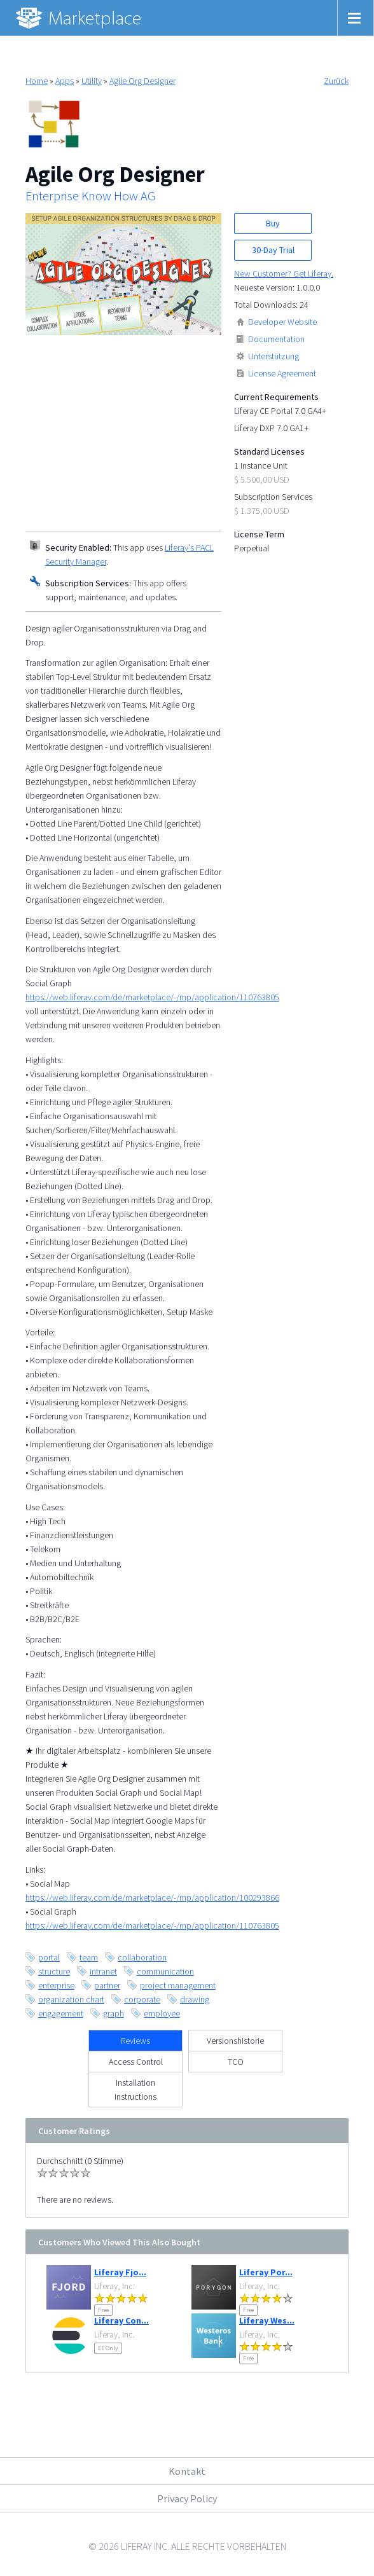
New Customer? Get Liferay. (283, 273)
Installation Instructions (135, 2089)
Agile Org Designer (142, 80)
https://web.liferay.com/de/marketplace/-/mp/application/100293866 (152, 1897)
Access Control (136, 2061)
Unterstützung (273, 356)
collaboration (142, 1957)
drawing (194, 1999)
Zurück (336, 80)
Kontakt (187, 2471)
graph (113, 2013)
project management (178, 1985)
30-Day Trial (273, 250)
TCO (236, 2061)
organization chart (71, 1999)
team (89, 1957)
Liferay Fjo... (120, 2272)
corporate (142, 1999)
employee (162, 2013)
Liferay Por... (266, 2272)
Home (36, 80)
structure (54, 1971)
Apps (64, 80)
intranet (103, 1971)
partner (107, 1985)
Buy (273, 223)
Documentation (276, 339)
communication (165, 1971)
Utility (91, 80)
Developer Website (282, 321)
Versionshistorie (235, 2040)
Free (103, 2310)
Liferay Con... (121, 2320)
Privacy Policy (187, 2498)
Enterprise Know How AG (90, 196)
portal (49, 1957)
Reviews (135, 2040)
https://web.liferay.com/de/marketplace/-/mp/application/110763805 (152, 997)
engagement (60, 2013)
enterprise (56, 1985)
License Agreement (282, 373)
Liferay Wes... (266, 2320)
